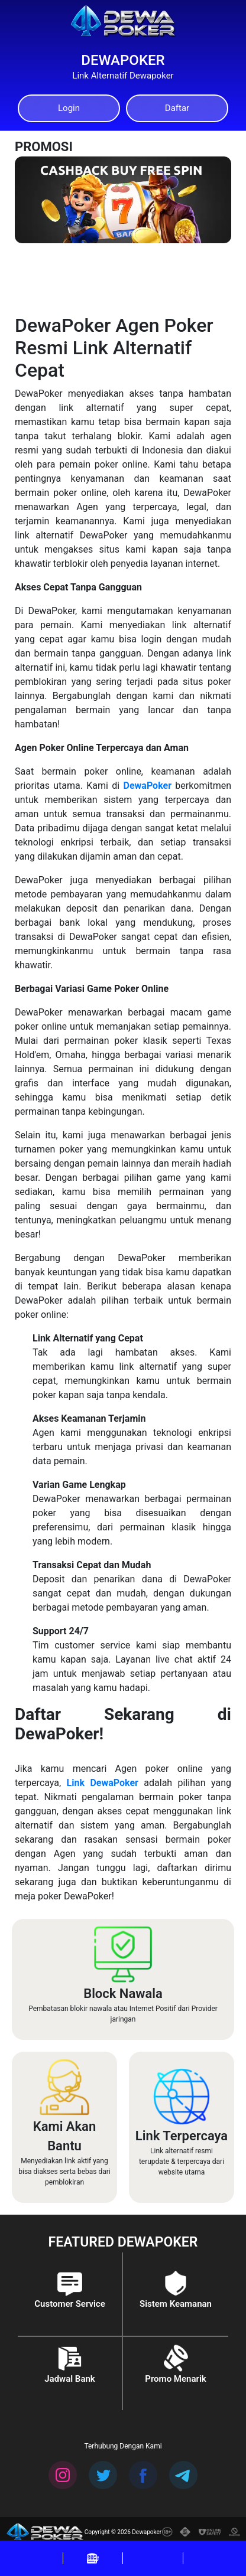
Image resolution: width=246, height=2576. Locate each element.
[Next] (209, 171)
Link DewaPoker (102, 1782)
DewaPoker (147, 785)
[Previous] (195, 171)
